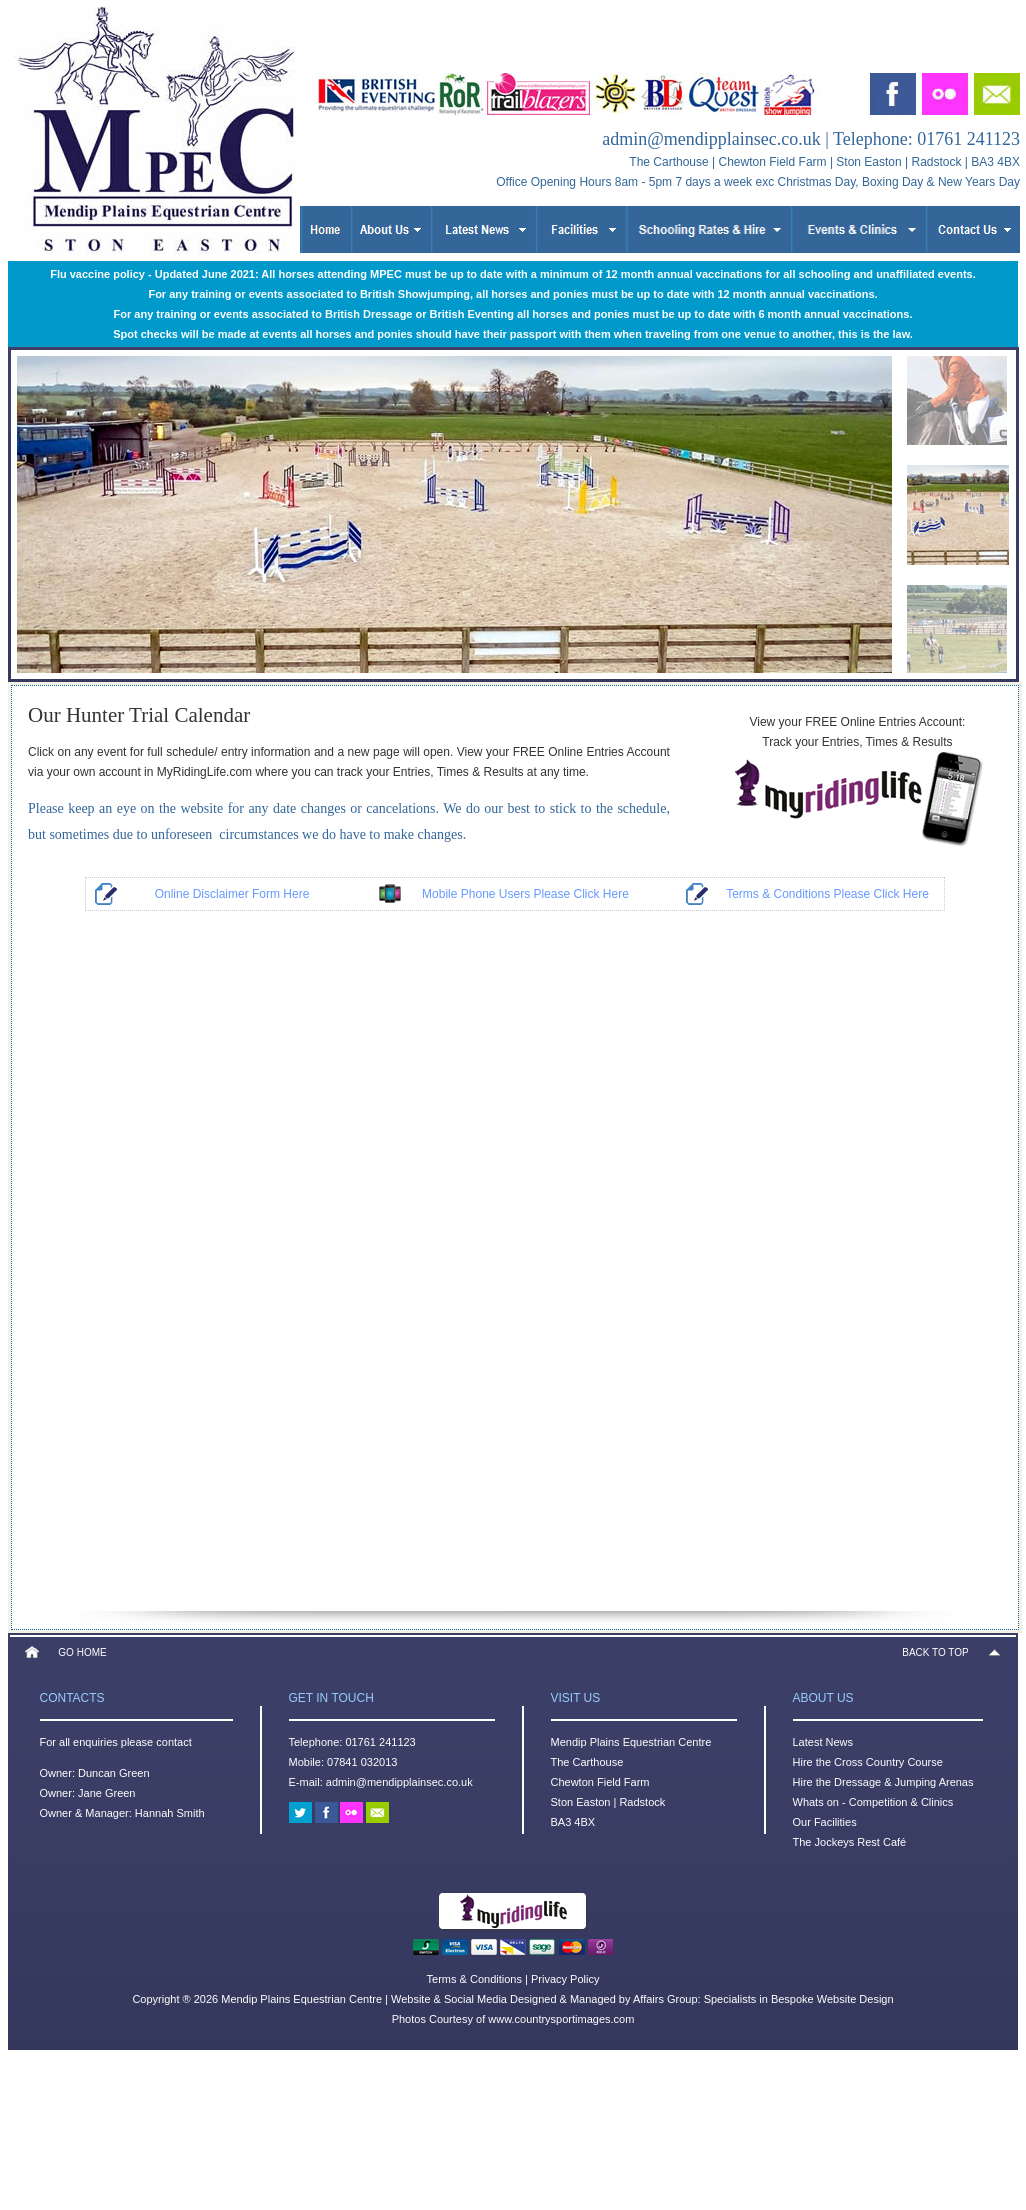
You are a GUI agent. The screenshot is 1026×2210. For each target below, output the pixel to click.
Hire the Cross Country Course (868, 1762)
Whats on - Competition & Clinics (873, 1802)
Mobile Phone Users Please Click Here (525, 894)
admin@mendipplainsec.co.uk (711, 139)
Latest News (823, 1742)
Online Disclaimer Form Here (232, 894)
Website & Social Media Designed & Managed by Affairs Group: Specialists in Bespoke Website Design (642, 1999)
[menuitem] (957, 395)
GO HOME (82, 1652)
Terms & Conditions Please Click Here (827, 894)
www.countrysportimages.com (561, 2019)
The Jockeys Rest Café (850, 1842)
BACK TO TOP (935, 1652)
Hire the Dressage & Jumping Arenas (883, 1782)
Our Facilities (825, 1822)
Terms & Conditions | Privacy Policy (513, 1979)
